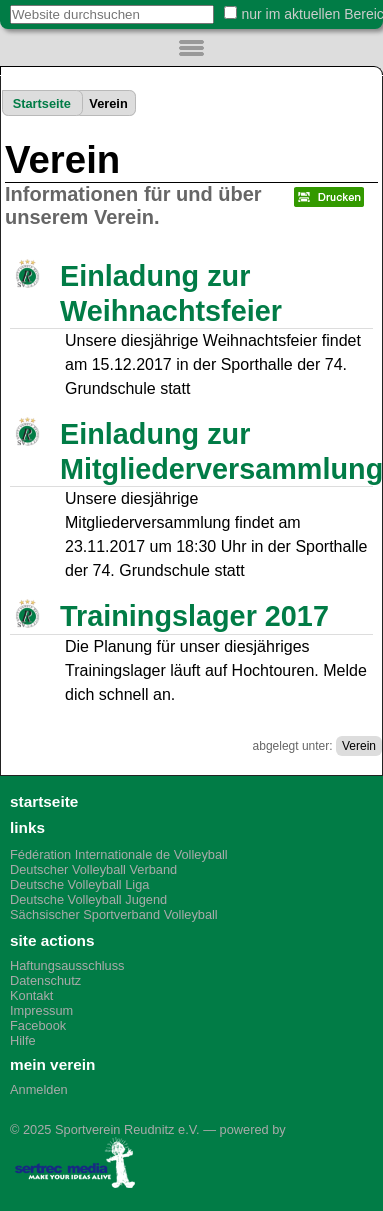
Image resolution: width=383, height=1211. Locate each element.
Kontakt (31, 995)
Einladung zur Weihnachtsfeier (171, 293)
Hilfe (23, 1040)
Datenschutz (45, 980)
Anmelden (39, 1089)
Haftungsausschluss (67, 965)
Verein (359, 746)
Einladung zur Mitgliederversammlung (214, 451)
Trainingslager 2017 (194, 616)
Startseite (42, 103)
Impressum (41, 1010)
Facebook (38, 1025)
